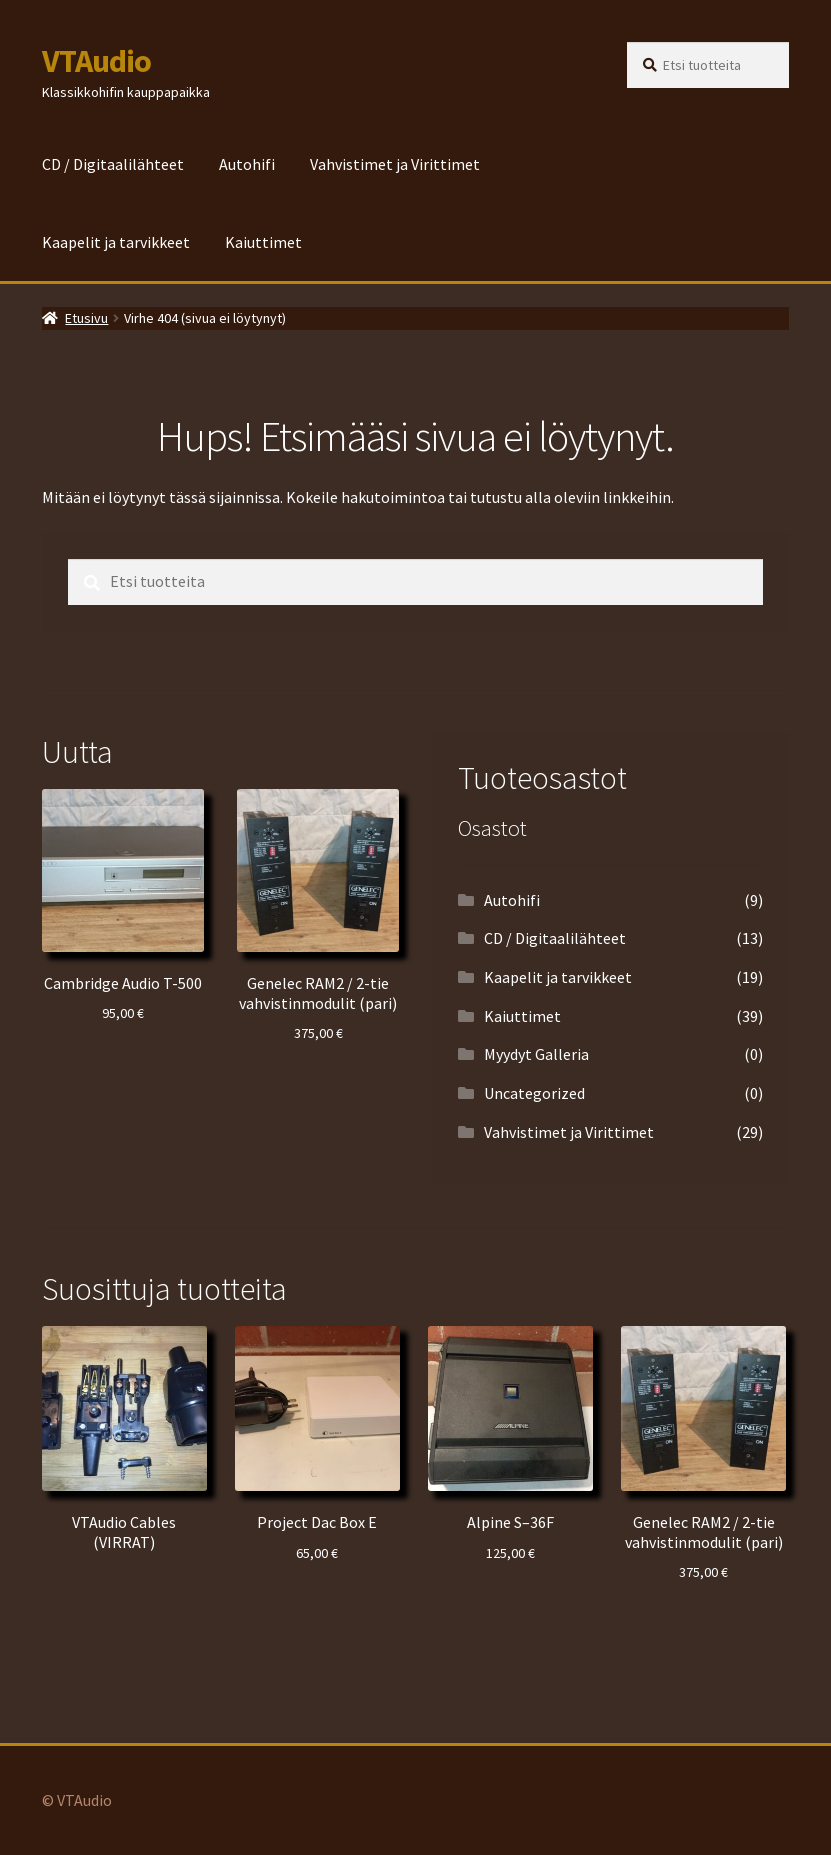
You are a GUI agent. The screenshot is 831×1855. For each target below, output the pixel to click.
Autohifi (247, 164)
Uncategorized (534, 1093)
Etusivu (86, 318)
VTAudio (96, 61)
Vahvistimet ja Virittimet (395, 164)
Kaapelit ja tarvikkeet (116, 242)
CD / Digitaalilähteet (113, 164)
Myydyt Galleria (536, 1054)
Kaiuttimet (263, 242)
